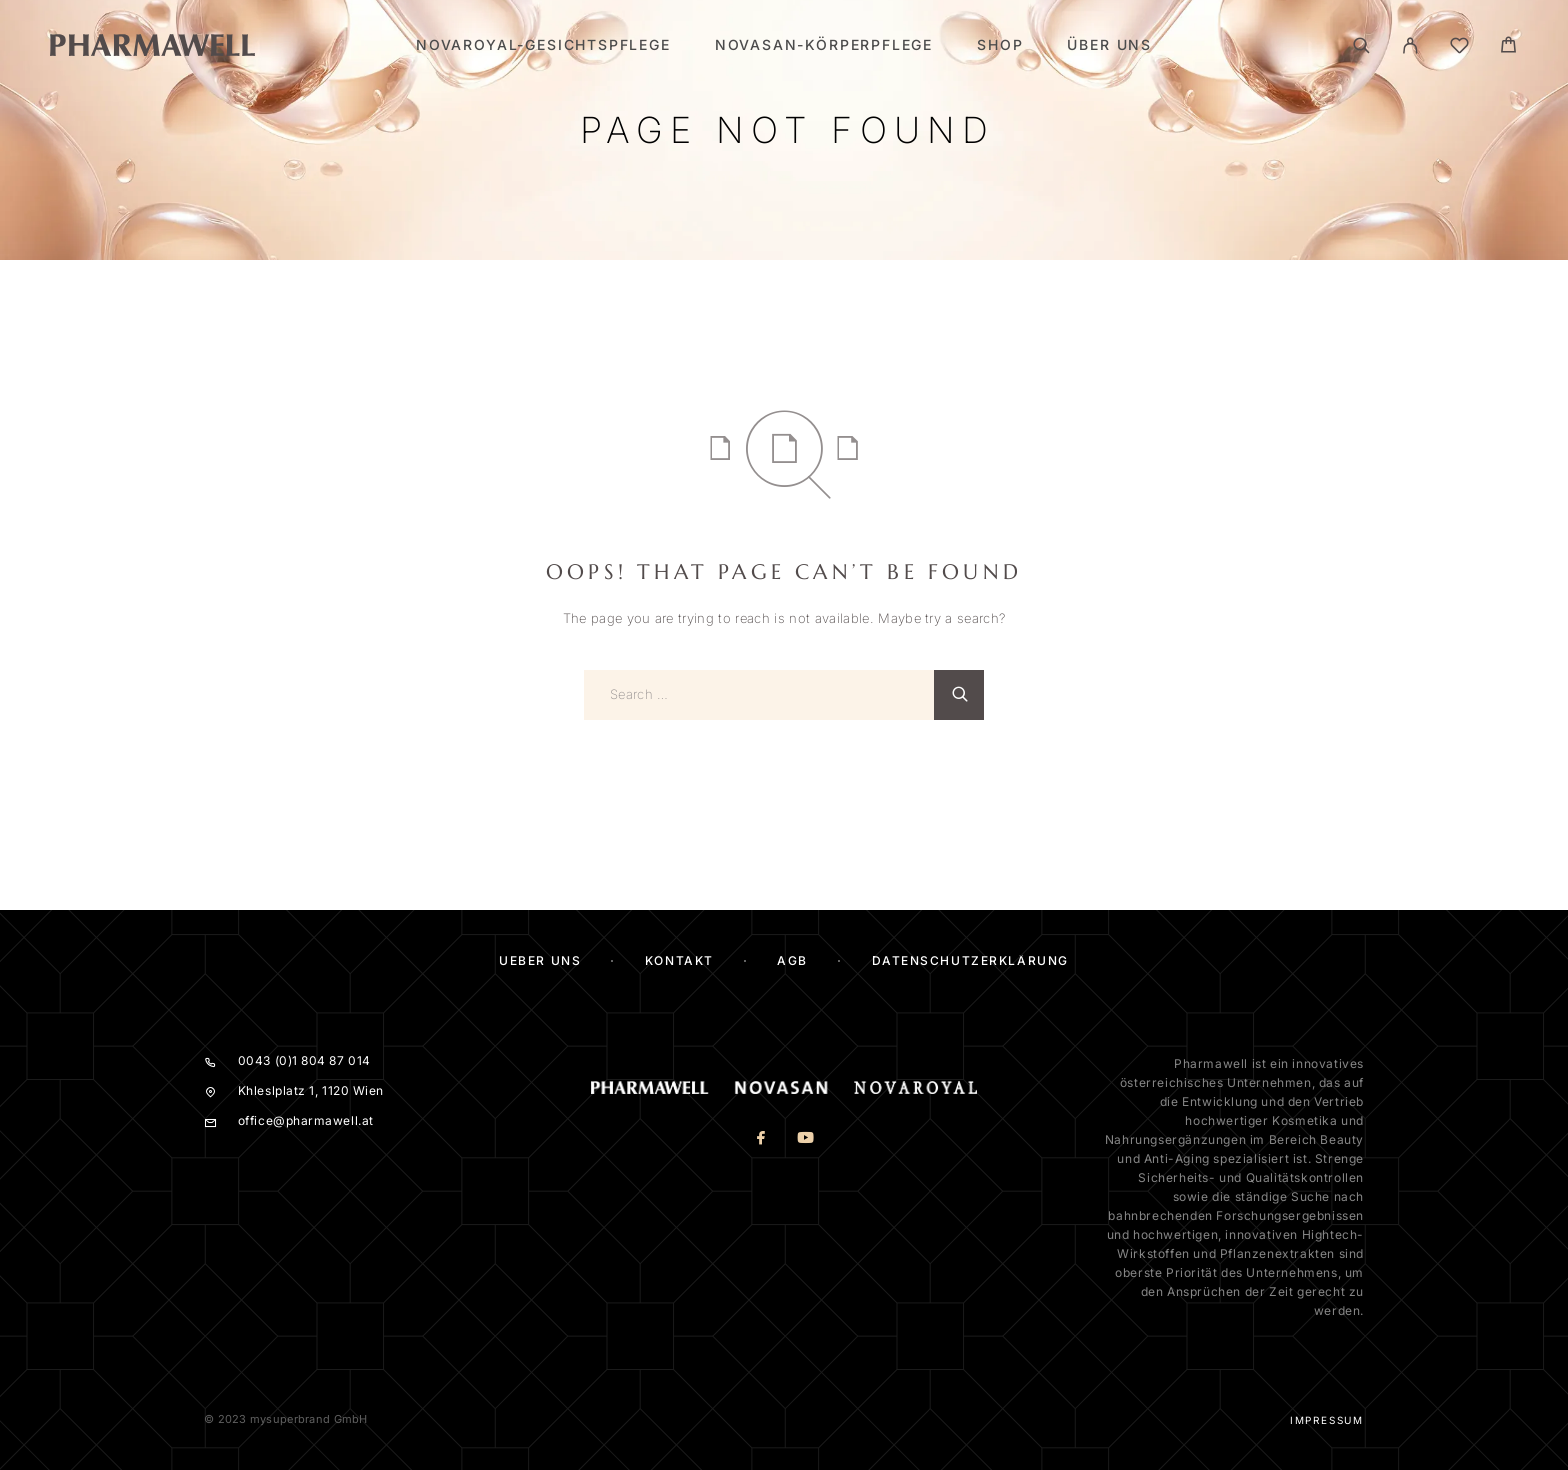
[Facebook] (762, 1139)
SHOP (1000, 45)
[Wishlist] (1459, 48)
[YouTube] (806, 1139)
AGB (792, 960)
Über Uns (1109, 45)
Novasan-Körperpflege (824, 45)
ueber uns (540, 960)
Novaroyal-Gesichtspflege (543, 45)
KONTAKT (679, 960)
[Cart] (1508, 47)
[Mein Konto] (1410, 45)
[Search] (1361, 45)
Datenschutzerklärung (970, 960)
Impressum (1327, 1420)
